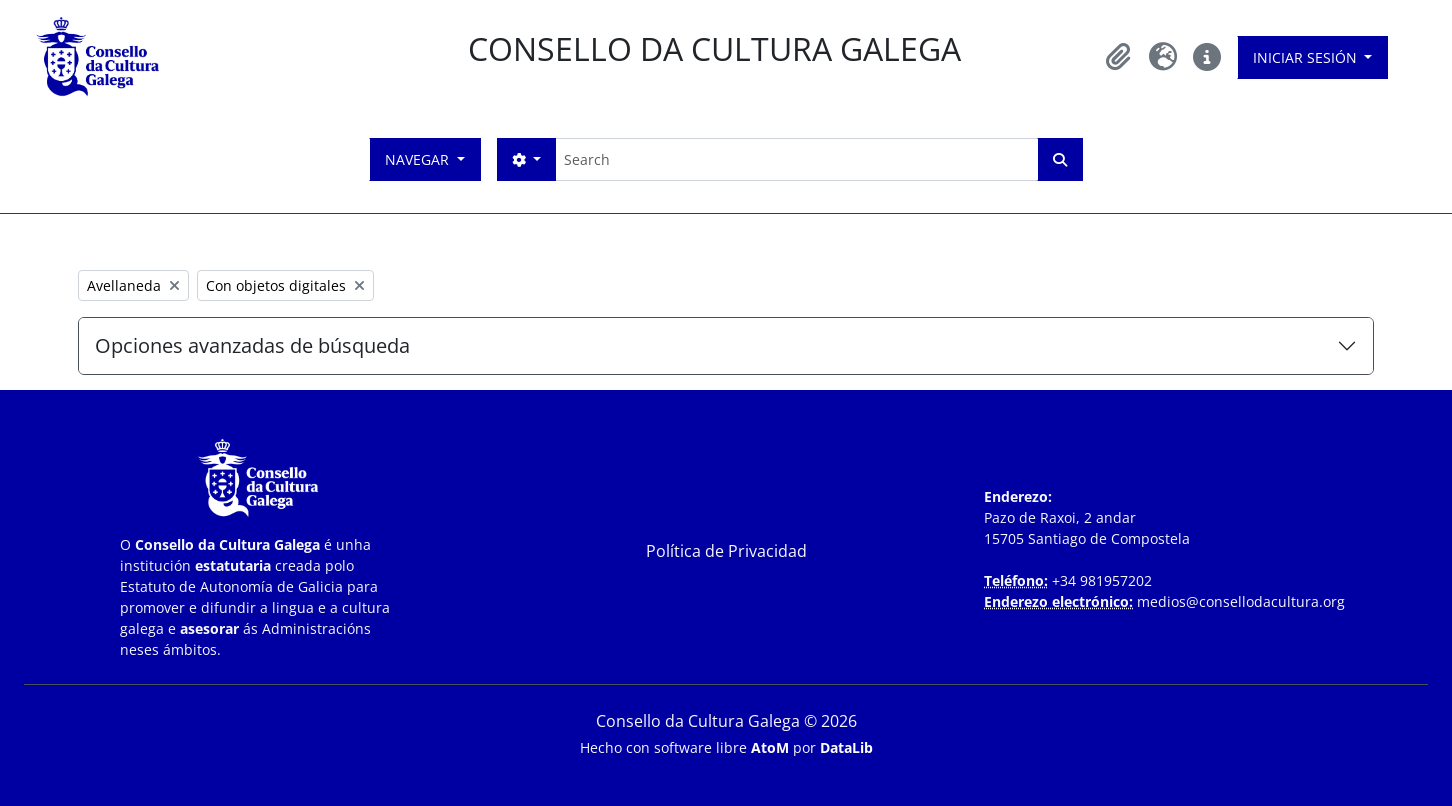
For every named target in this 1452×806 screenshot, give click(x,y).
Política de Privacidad (726, 551)
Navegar (419, 159)
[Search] (796, 159)
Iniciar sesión (1307, 57)
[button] (1119, 57)
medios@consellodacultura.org (1241, 601)
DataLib (846, 747)
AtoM (770, 747)
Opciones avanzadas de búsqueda (252, 345)
